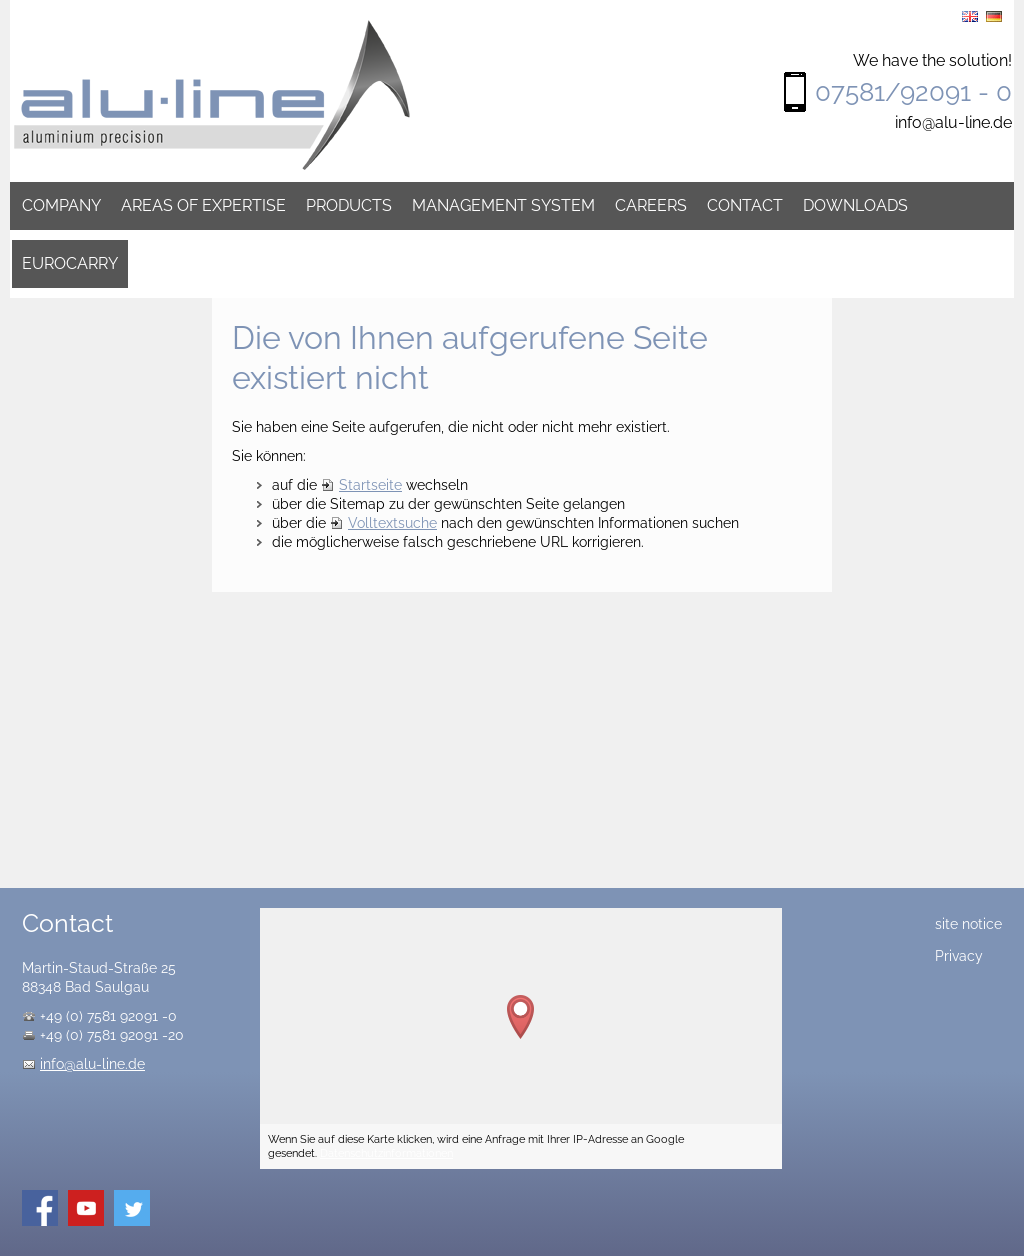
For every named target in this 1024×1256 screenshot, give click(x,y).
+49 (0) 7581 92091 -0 (108, 1016)
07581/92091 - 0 (913, 92)
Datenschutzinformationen (386, 1153)
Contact (745, 205)
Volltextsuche (392, 523)
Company (61, 205)
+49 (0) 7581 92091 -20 (112, 1035)
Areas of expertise (203, 205)
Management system (503, 205)
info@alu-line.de (953, 122)
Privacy (959, 956)
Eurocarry (70, 263)
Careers (651, 205)
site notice (968, 924)
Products (349, 205)
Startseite (370, 485)
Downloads (855, 205)
